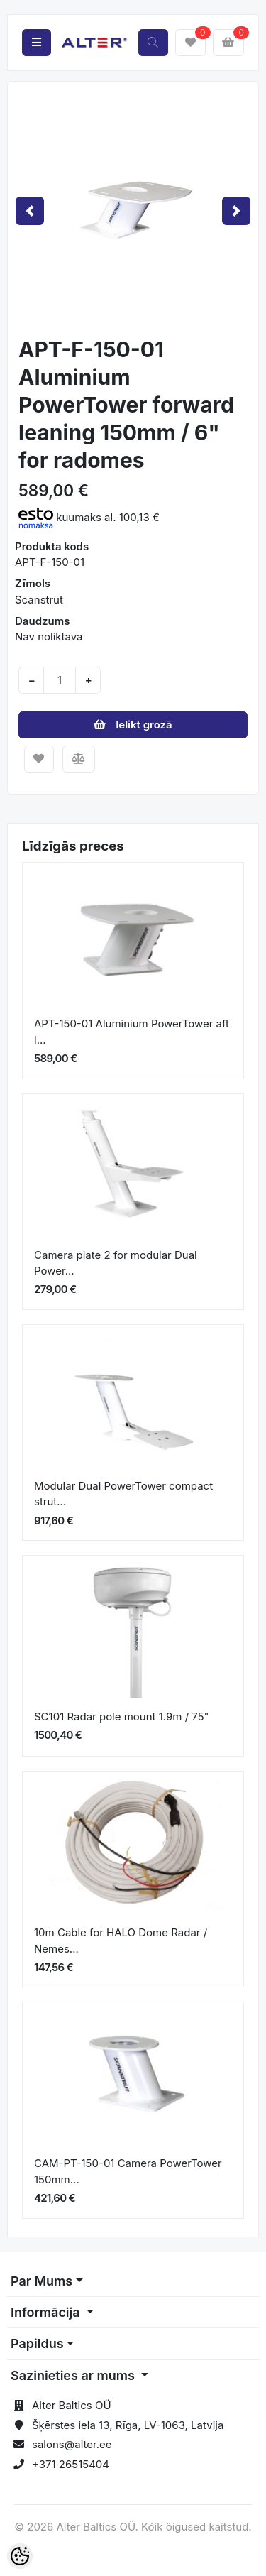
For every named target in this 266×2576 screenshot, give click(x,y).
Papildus (37, 2343)
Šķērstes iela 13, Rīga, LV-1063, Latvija (127, 2425)
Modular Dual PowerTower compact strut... (123, 1494)
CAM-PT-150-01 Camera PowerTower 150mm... (128, 2171)
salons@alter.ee (72, 2444)
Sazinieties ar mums (74, 2375)
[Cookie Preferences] (20, 2556)
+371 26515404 (70, 2464)
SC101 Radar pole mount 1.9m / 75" (121, 1716)
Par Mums (41, 2281)
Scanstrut (39, 599)
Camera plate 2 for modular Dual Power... (115, 1263)
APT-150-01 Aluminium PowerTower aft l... (131, 1032)
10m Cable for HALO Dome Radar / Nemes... (120, 1940)
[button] (29, 210)
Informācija (47, 2312)
